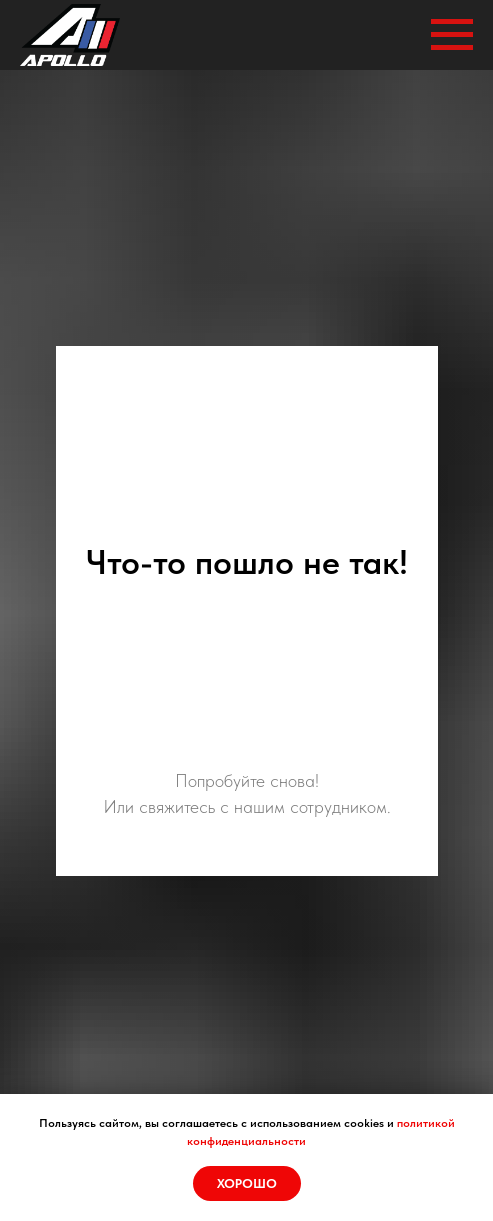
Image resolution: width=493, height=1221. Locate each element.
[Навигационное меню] (452, 35)
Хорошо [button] (247, 1183)
